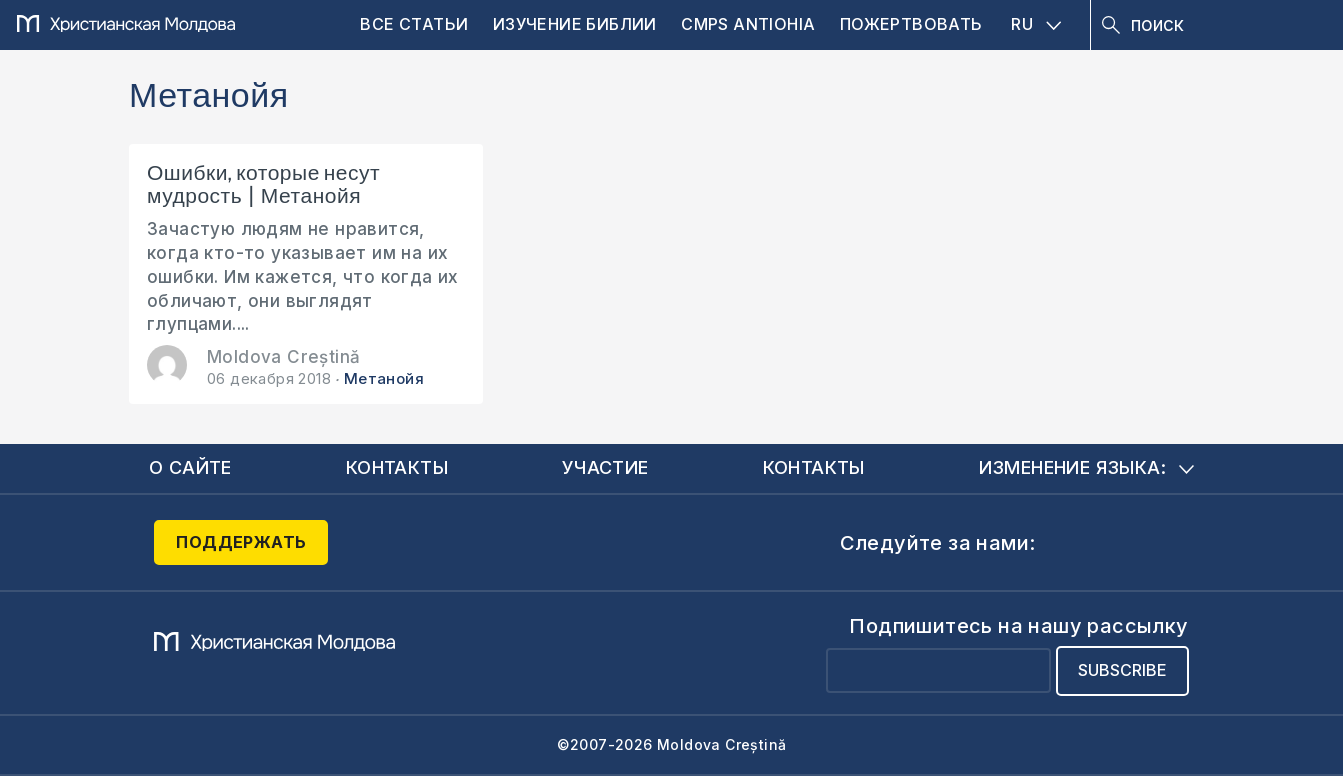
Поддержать (241, 542)
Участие (605, 467)
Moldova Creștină (283, 357)
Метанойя (384, 378)
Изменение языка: (1086, 467)
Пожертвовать (911, 24)
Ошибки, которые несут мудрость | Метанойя (263, 185)
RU (1036, 24)
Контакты (397, 467)
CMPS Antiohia (748, 24)
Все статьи (414, 24)
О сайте (190, 467)
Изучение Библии (575, 24)
